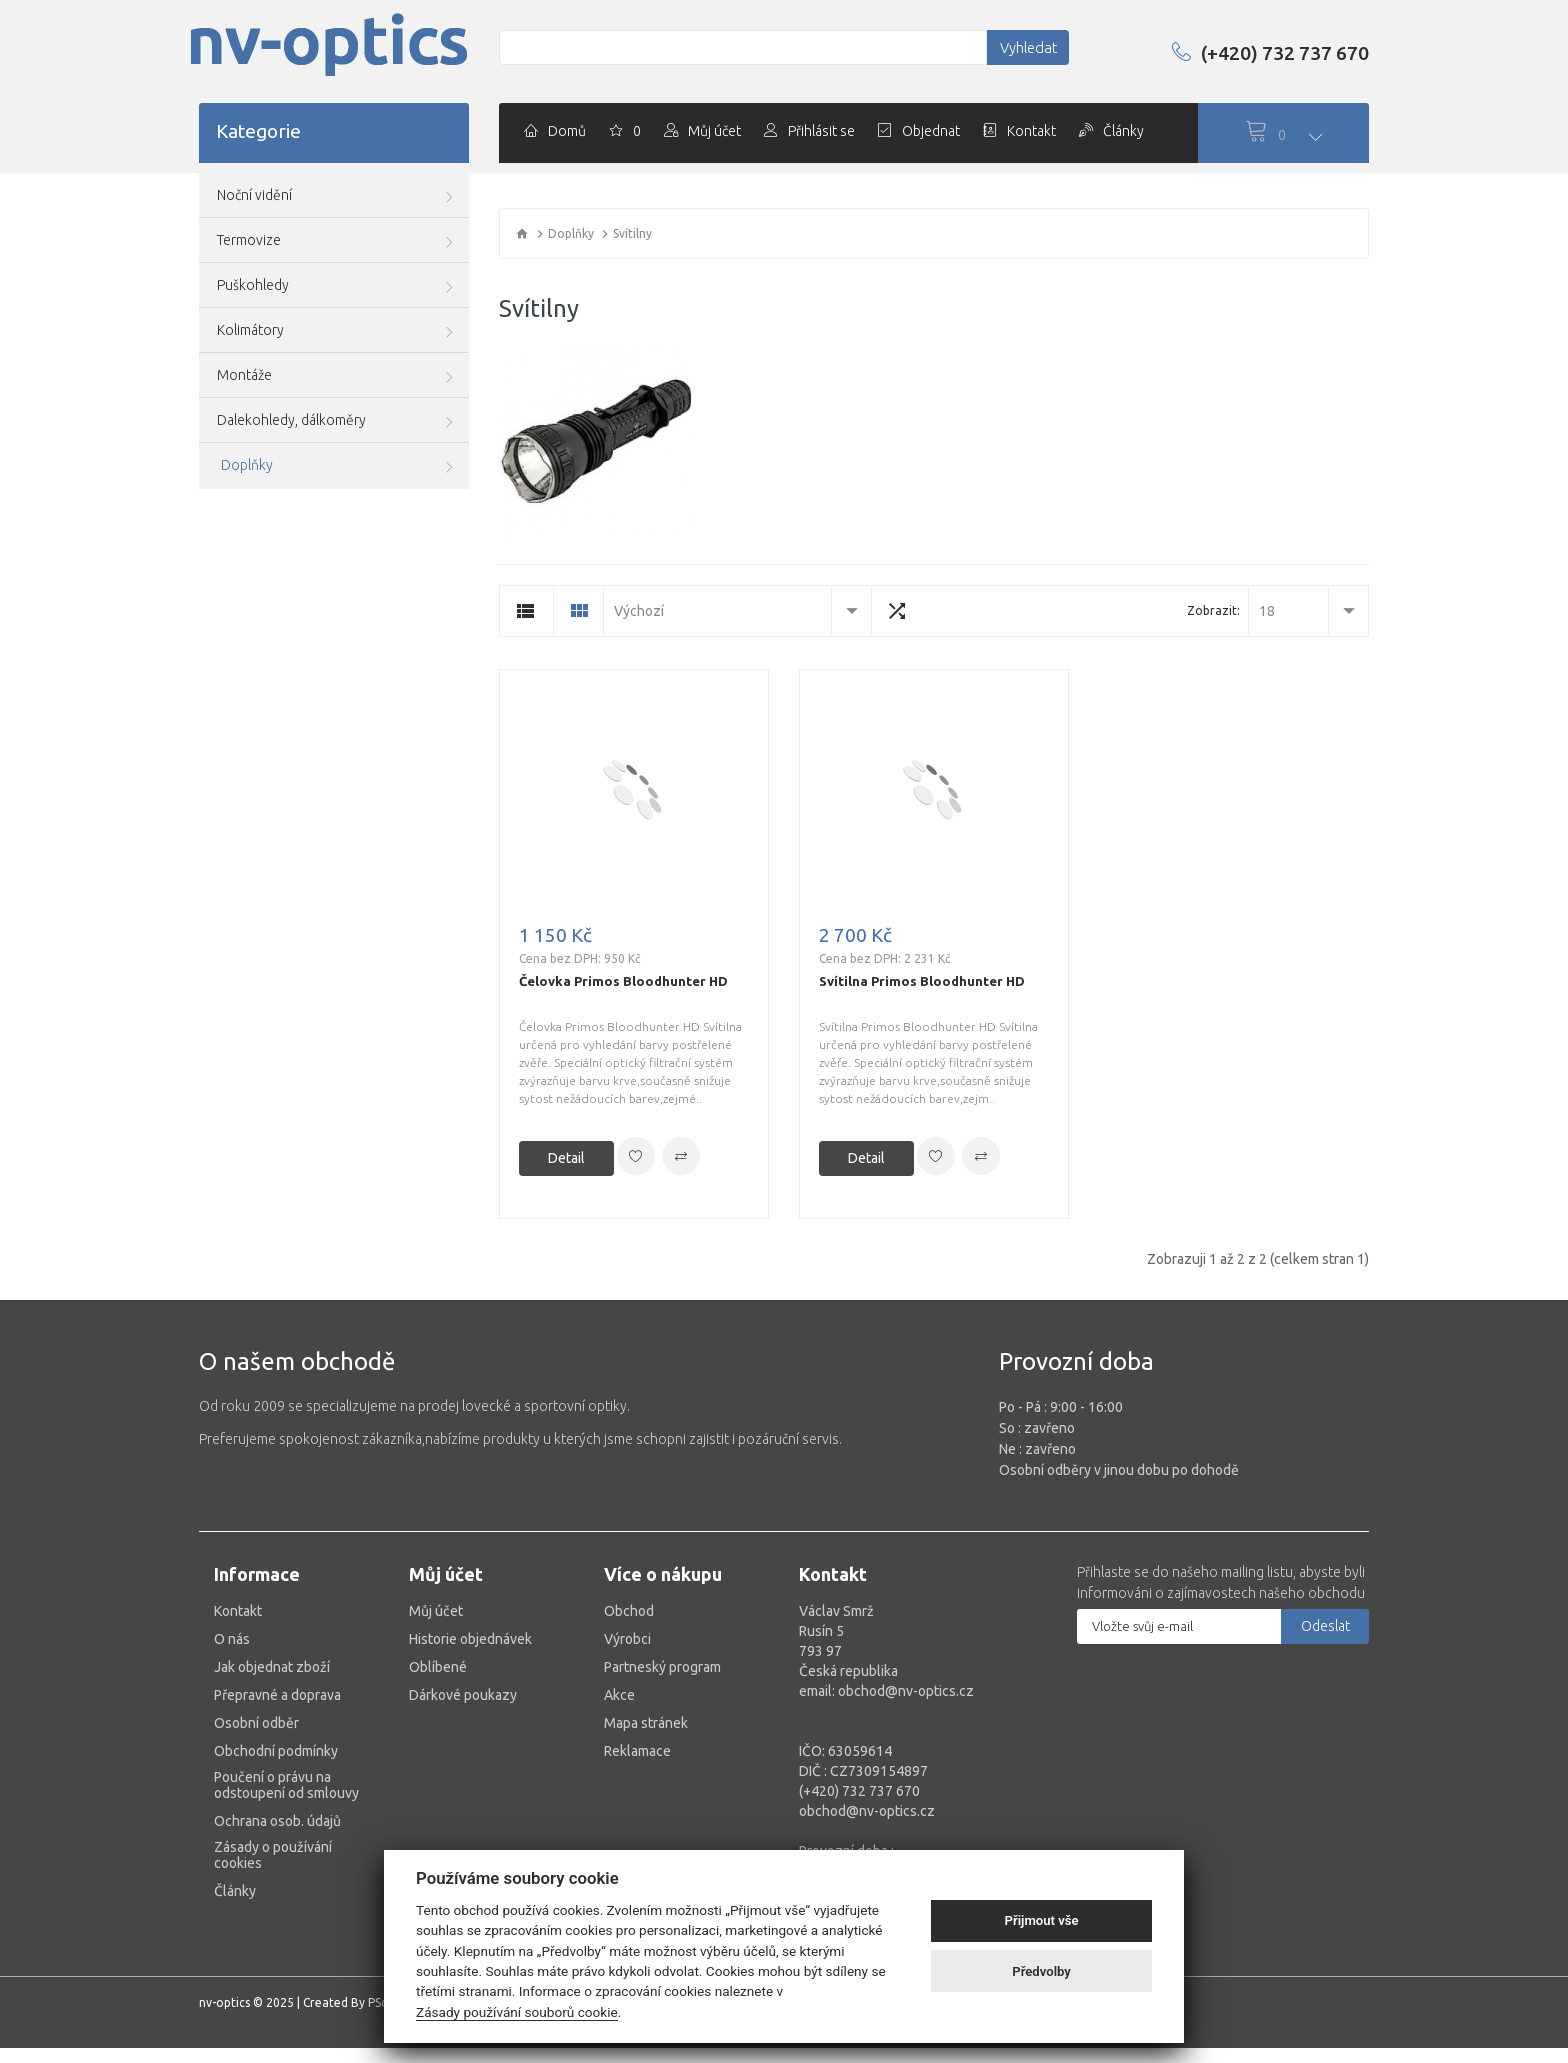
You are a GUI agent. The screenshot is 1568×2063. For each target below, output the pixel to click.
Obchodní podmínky (276, 1746)
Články (235, 1886)
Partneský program (662, 1662)
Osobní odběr (256, 1718)
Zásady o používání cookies (273, 1850)
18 (1267, 607)
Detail (566, 1153)
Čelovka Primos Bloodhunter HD (623, 976)
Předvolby (1041, 1971)
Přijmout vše (1042, 1920)
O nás (232, 1634)
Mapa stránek (646, 1718)
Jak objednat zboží (272, 1662)
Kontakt (238, 1606)
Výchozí (639, 607)
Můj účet (436, 1606)
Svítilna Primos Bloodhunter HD (922, 976)
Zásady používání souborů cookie (517, 2012)
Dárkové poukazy (463, 1690)
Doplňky (571, 233)
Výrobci (627, 1634)
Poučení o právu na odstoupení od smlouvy (286, 1780)
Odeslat (1325, 1621)
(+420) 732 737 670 (1260, 52)
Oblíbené (438, 1662)
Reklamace (637, 1746)
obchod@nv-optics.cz (867, 1806)
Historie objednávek (470, 1634)
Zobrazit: (1213, 606)
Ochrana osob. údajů (277, 1816)
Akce (619, 1690)
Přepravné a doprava (277, 1690)
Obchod (629, 1606)
